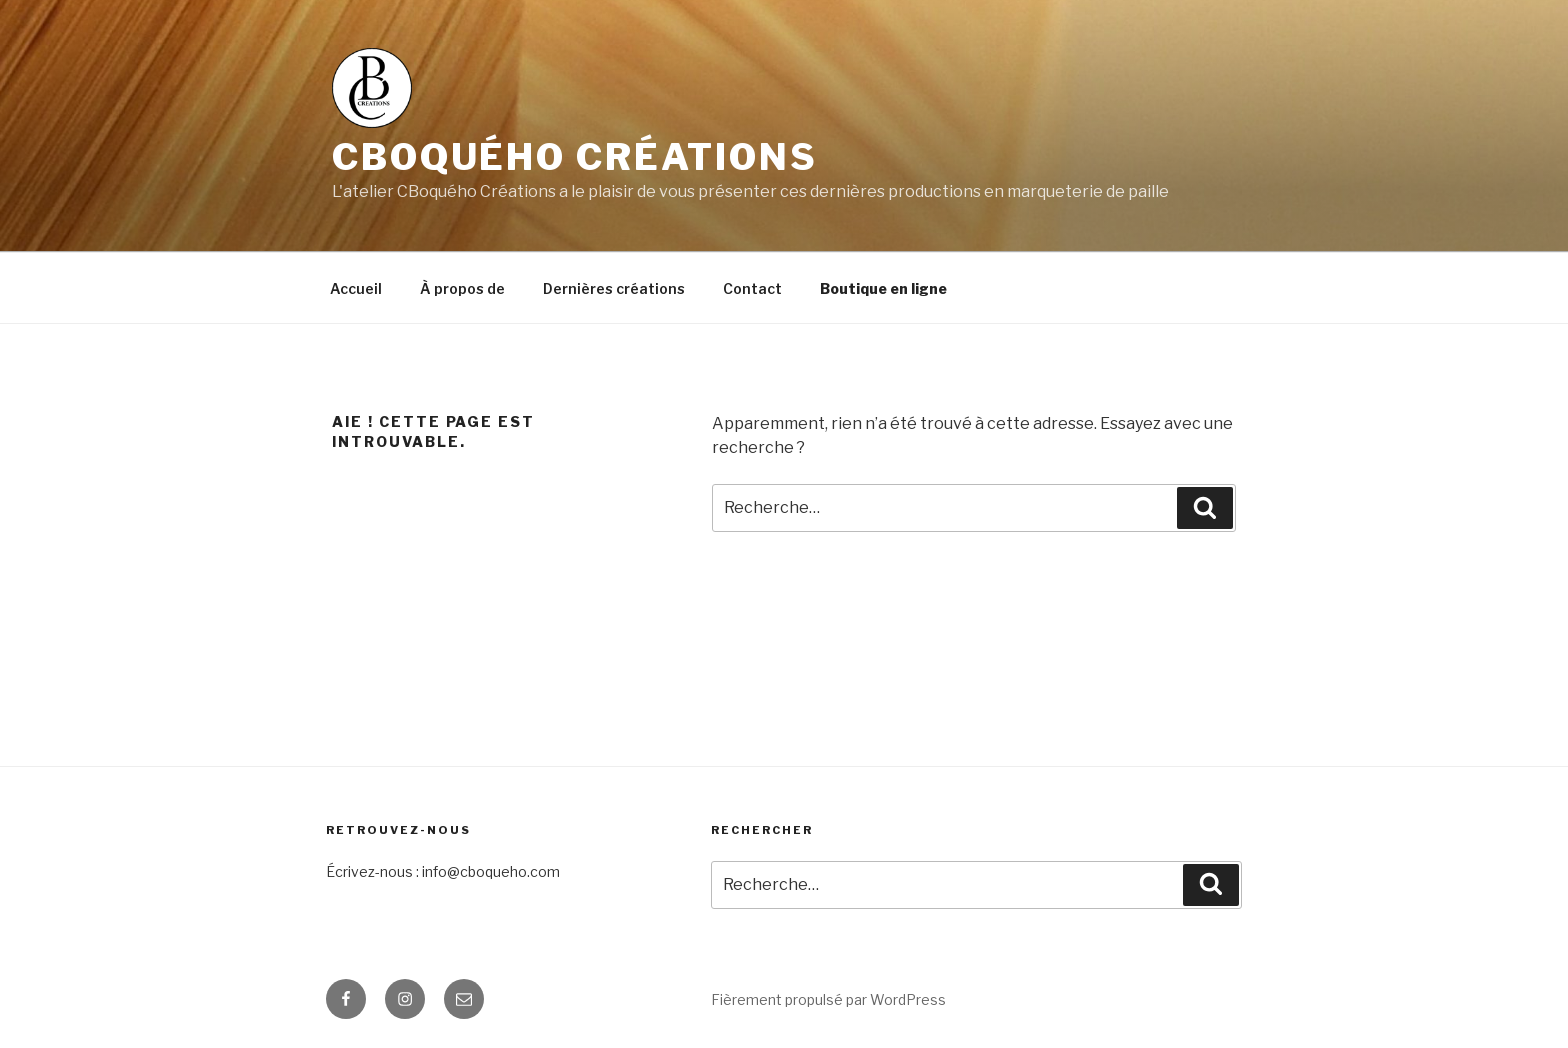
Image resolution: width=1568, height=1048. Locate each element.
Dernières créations (614, 288)
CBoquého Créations (575, 157)
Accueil (356, 288)
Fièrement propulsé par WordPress (828, 999)
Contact (752, 288)
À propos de (462, 288)
